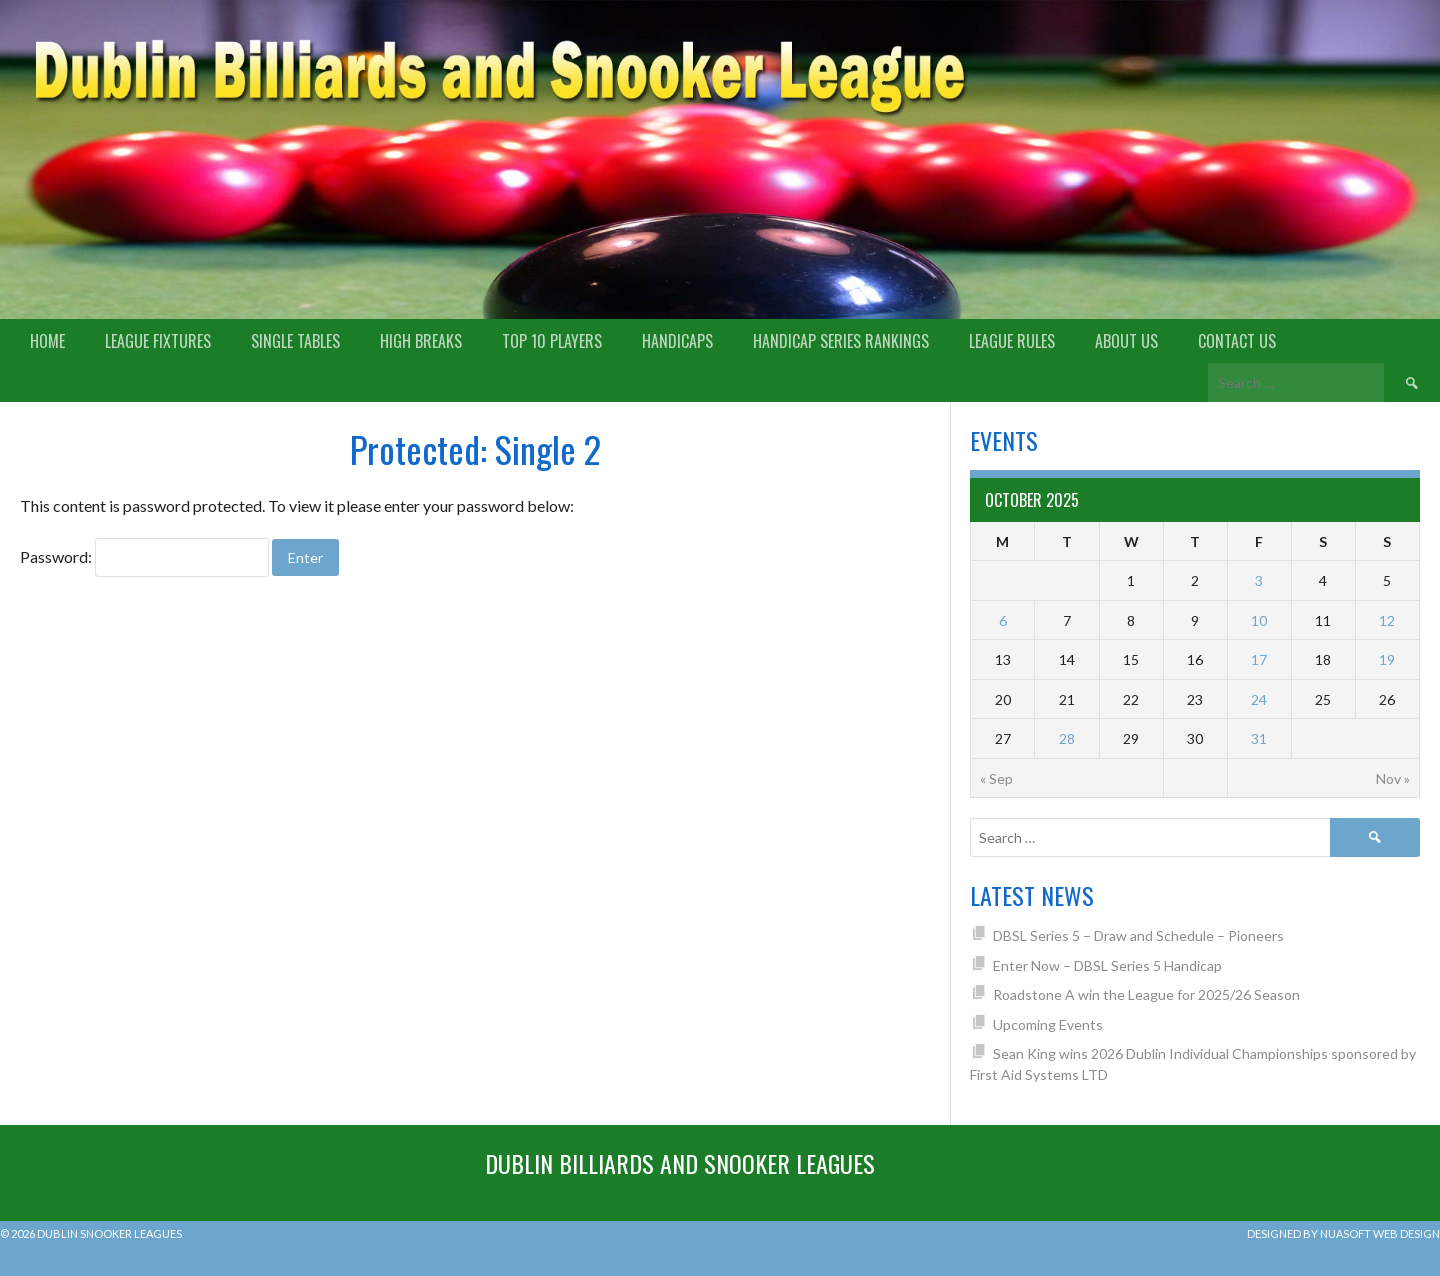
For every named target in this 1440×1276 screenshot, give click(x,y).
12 (1387, 620)
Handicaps (677, 341)
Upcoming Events (1048, 1024)
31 (1259, 738)
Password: (144, 556)
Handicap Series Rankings (841, 341)
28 (1067, 738)
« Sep (996, 778)
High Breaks (421, 341)
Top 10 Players (552, 341)
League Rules (1012, 341)
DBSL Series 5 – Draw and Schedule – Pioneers (1138, 935)
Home (47, 341)
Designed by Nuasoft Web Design (1343, 1233)
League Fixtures (158, 341)
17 (1259, 659)
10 (1259, 620)
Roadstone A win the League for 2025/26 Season (1146, 994)
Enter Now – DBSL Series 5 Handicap (1107, 965)
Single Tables (295, 341)
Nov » (1393, 778)
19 (1387, 659)
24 (1259, 699)
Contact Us (1237, 341)
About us (1126, 341)
